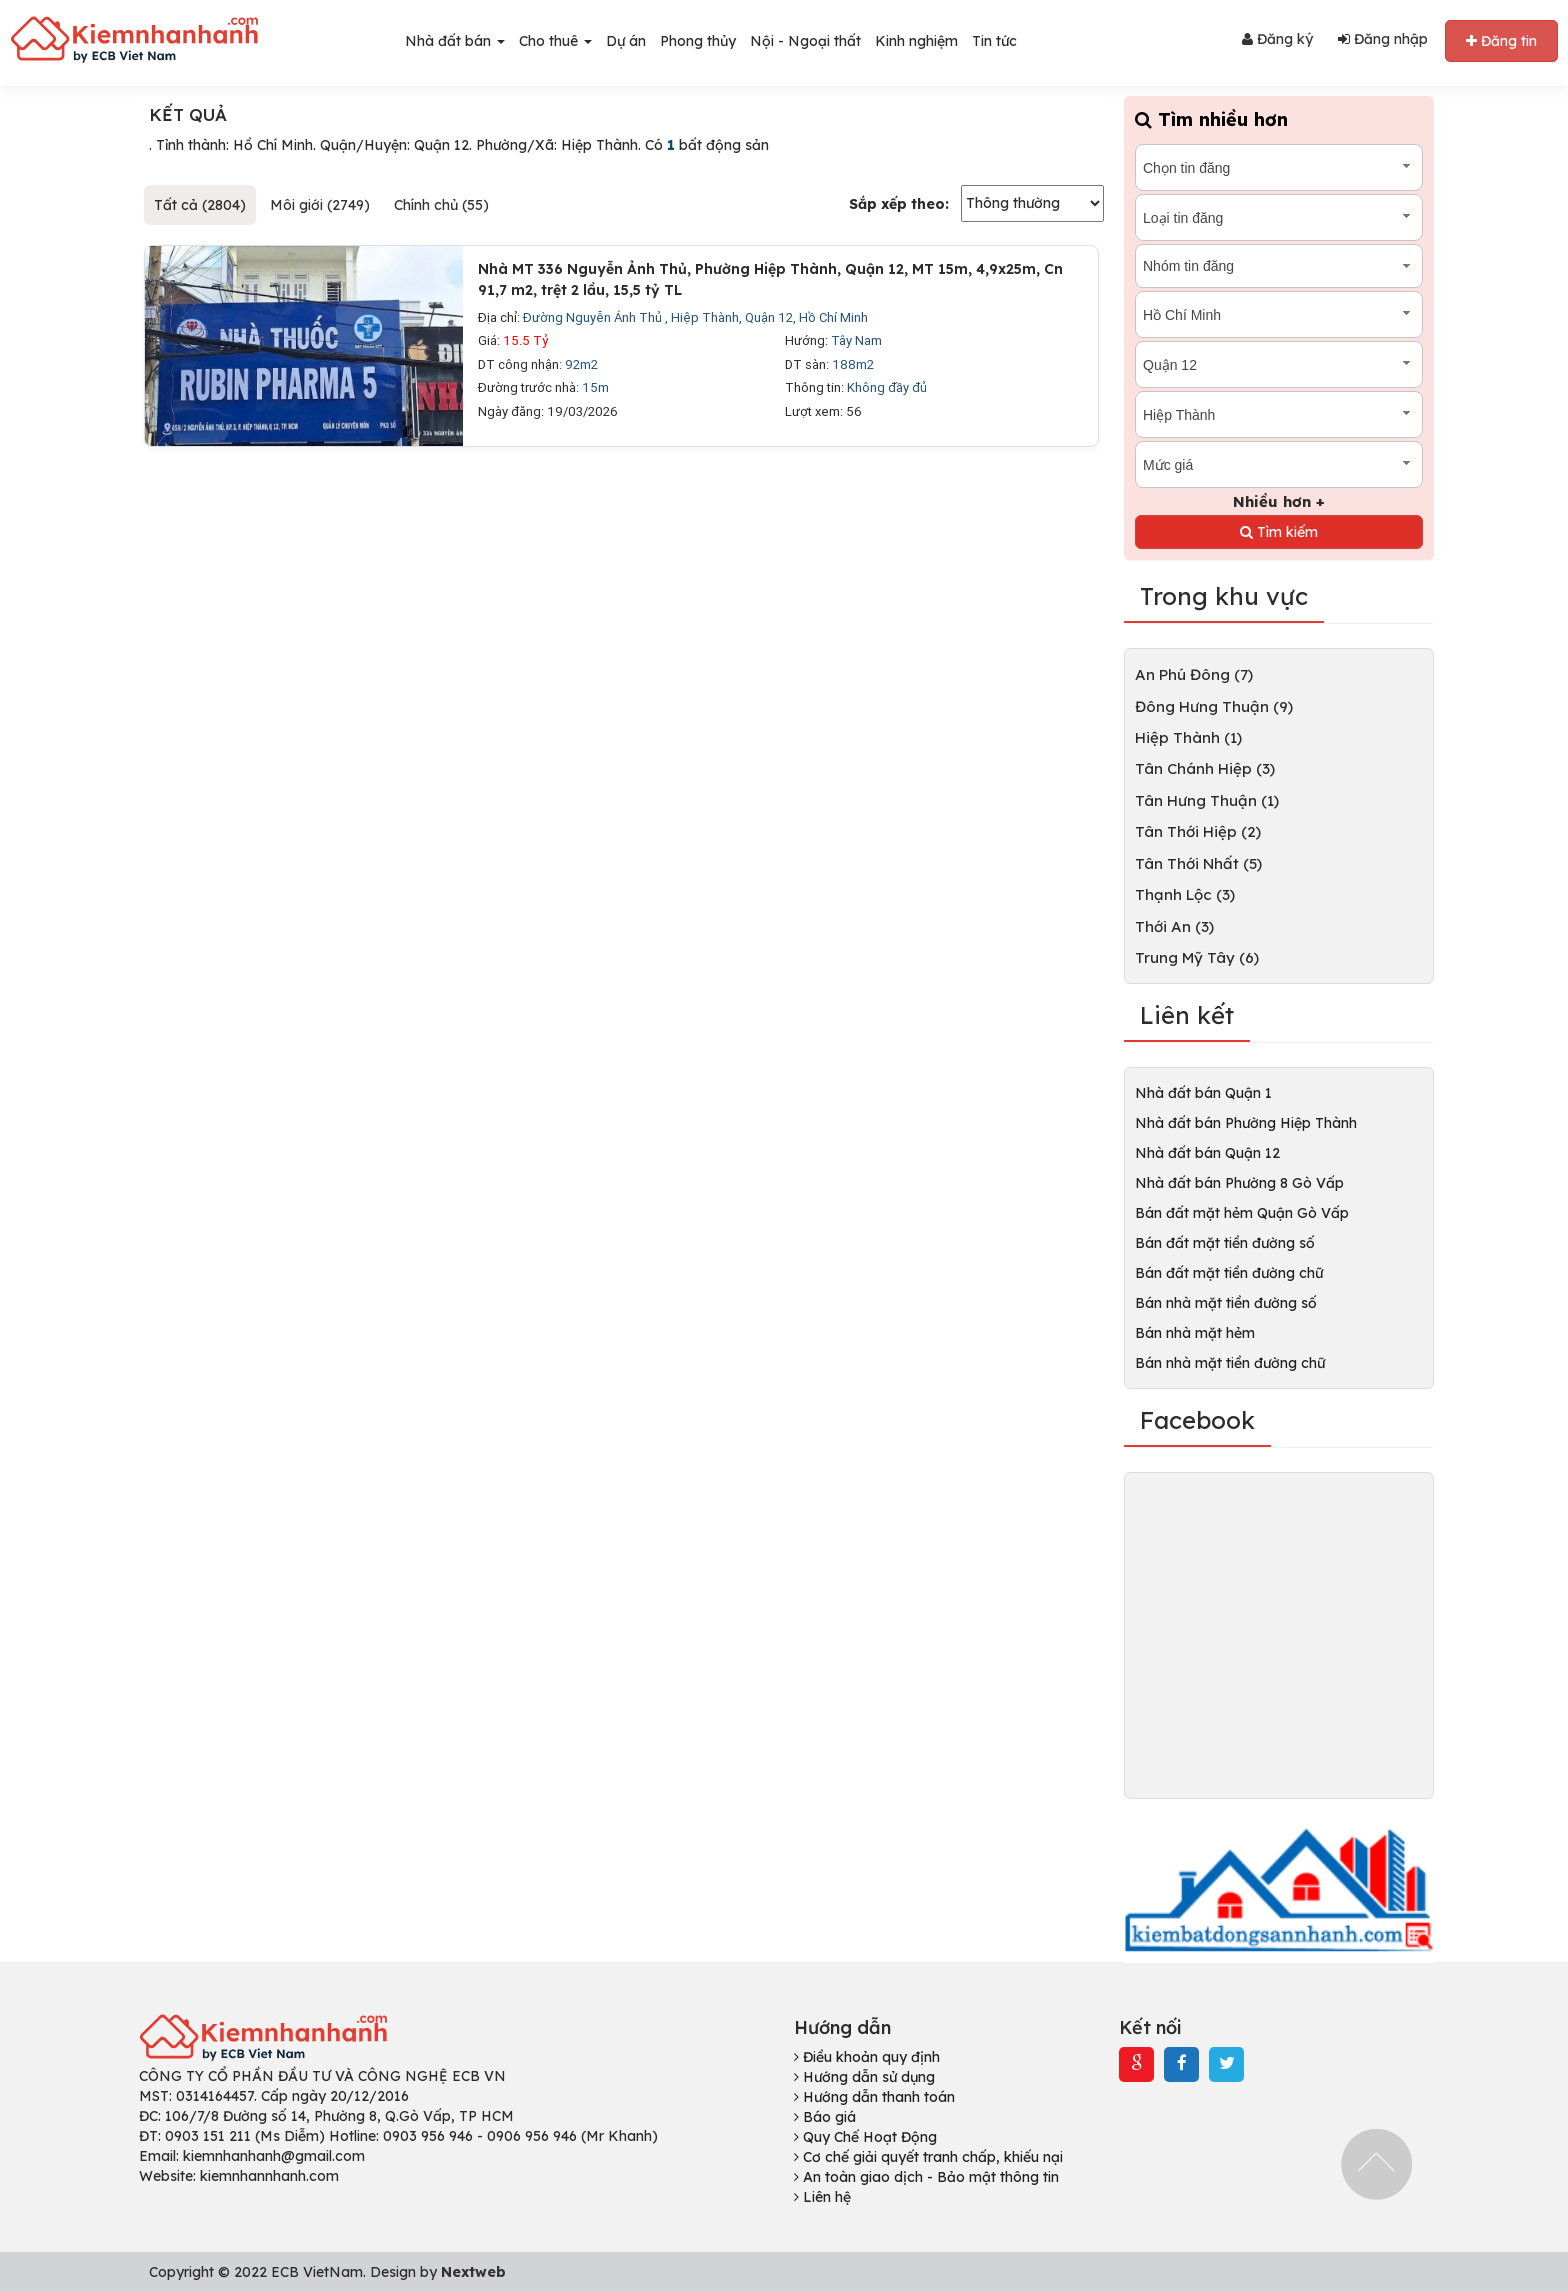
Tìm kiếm (1279, 532)
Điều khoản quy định (867, 2057)
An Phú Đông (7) (1194, 674)
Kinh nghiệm (916, 41)
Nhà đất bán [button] (455, 41)
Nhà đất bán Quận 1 (1203, 1093)
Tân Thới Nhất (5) (1198, 863)
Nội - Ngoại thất (805, 41)
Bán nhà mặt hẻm (1195, 1333)
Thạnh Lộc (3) (1185, 894)
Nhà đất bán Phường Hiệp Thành (1246, 1123)
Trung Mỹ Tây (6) (1197, 957)
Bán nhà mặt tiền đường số (1226, 1303)
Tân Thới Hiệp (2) (1198, 831)
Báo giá (825, 2117)
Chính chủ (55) (441, 205)
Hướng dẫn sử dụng (864, 2077)
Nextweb (473, 2272)
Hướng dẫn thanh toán (874, 2097)
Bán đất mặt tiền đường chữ (1229, 1273)
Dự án (626, 41)
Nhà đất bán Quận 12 (1207, 1153)
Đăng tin (1501, 41)
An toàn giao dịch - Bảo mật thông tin (926, 2177)
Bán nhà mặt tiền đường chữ (1230, 1363)
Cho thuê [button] (555, 41)
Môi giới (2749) (320, 205)
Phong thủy (698, 41)
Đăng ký (1277, 39)
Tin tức (994, 41)
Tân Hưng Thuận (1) (1207, 800)
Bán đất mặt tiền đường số (1225, 1243)
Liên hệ (822, 2197)
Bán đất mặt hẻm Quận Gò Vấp (1242, 1213)
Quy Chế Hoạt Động (865, 2137)
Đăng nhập (1383, 39)
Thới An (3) (1174, 926)
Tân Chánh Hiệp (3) (1205, 768)
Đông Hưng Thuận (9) (1214, 706)
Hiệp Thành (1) (1188, 737)
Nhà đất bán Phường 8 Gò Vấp (1239, 1183)
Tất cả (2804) (200, 205)
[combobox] (1279, 167)
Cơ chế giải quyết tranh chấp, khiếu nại (928, 2157)
